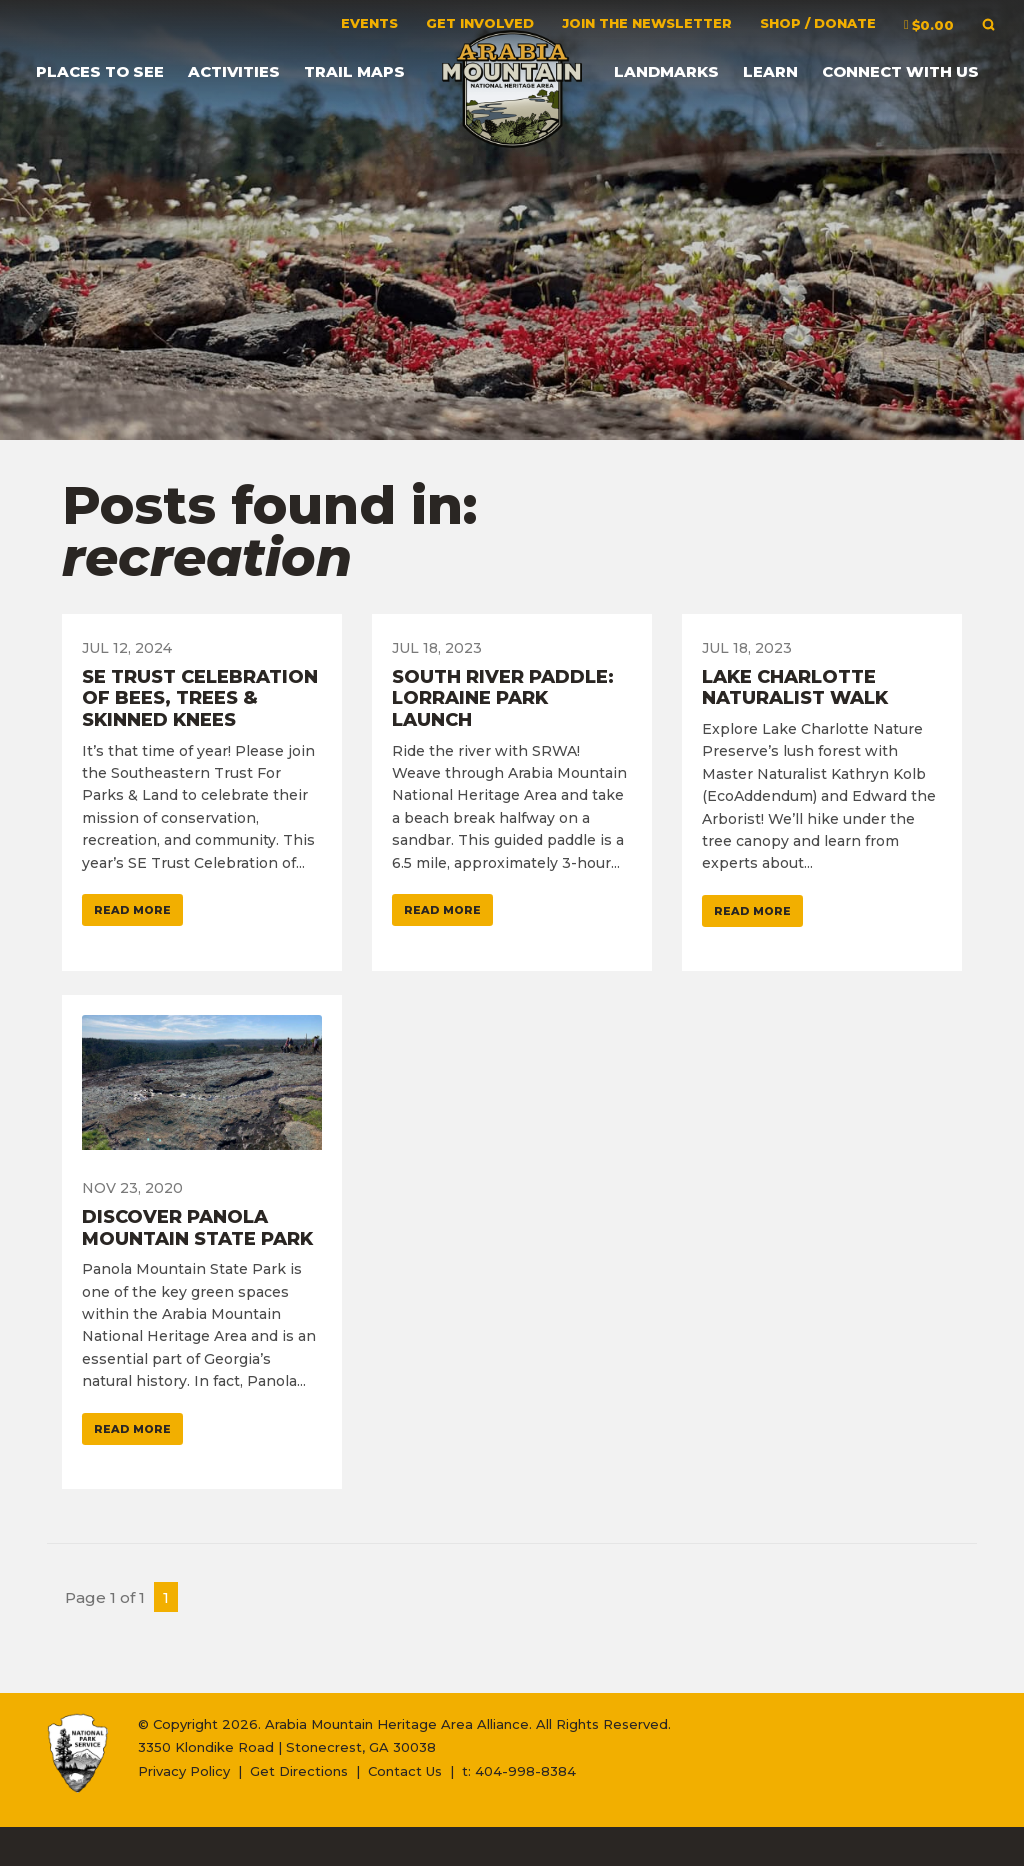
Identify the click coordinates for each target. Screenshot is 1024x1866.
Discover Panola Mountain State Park (197, 1228)
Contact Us (405, 1771)
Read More (132, 910)
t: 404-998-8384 (519, 1771)
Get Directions (299, 1771)
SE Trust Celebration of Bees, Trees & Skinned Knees (200, 698)
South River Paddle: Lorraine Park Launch (503, 698)
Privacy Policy (184, 1771)
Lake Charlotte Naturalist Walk (795, 688)
